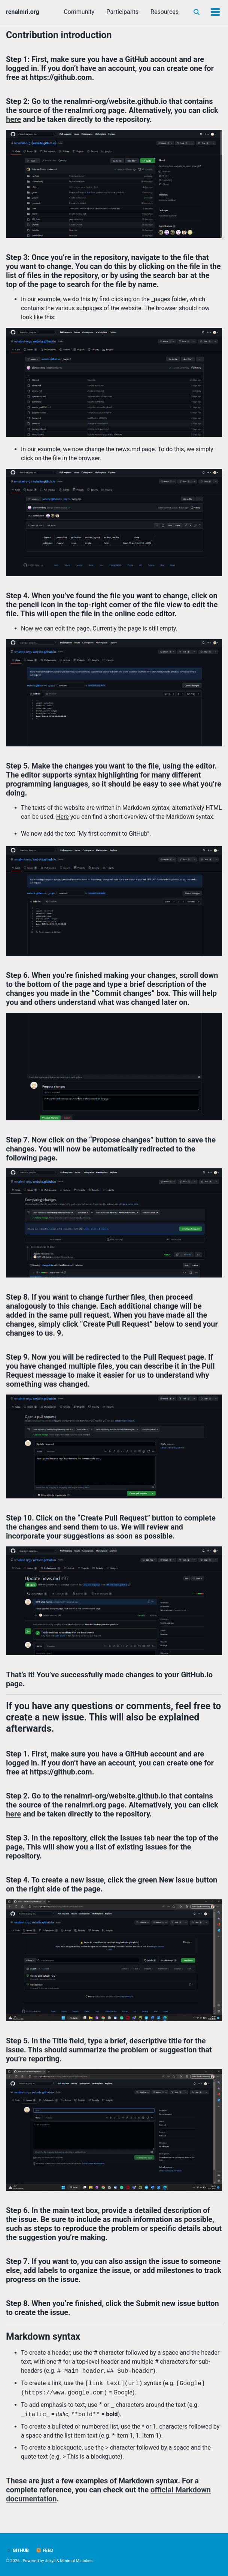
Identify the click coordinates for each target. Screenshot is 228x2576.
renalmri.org (22, 11)
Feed (44, 2550)
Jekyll (50, 2560)
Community (79, 11)
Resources (165, 11)
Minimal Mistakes (76, 2560)
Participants (122, 11)
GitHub (17, 2550)
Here (62, 816)
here (13, 119)
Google (123, 2392)
